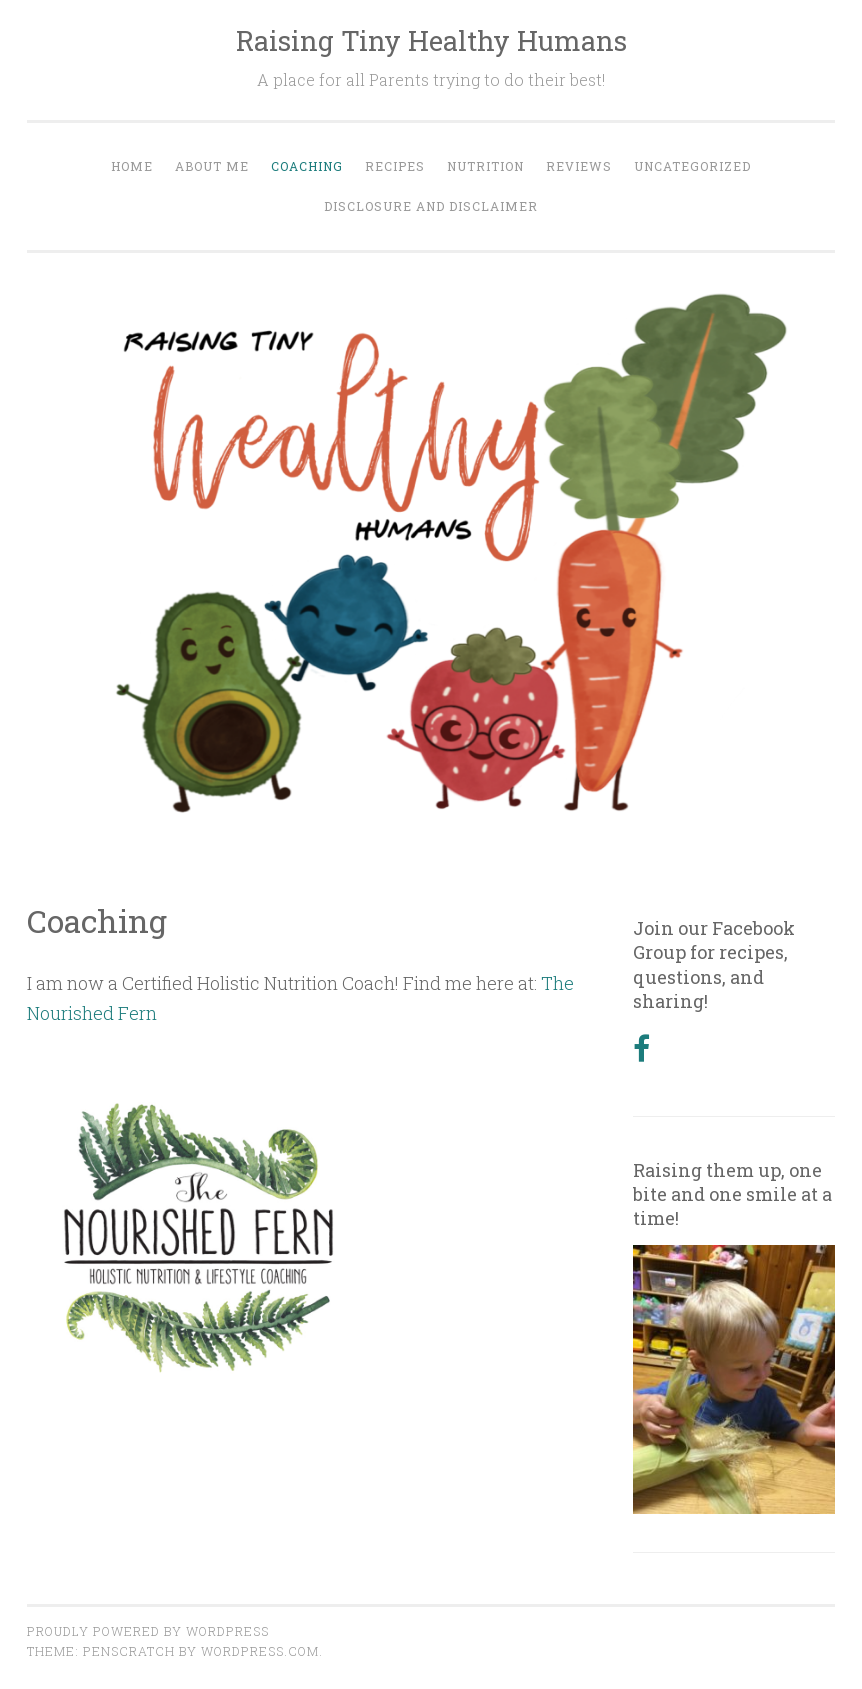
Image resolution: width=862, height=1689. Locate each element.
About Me (212, 166)
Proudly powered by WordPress (148, 1631)
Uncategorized (692, 166)
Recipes (395, 166)
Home (132, 166)
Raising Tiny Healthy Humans (431, 40)
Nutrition (485, 166)
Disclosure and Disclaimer (431, 206)
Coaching (307, 166)
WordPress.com (260, 1651)
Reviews (579, 166)
